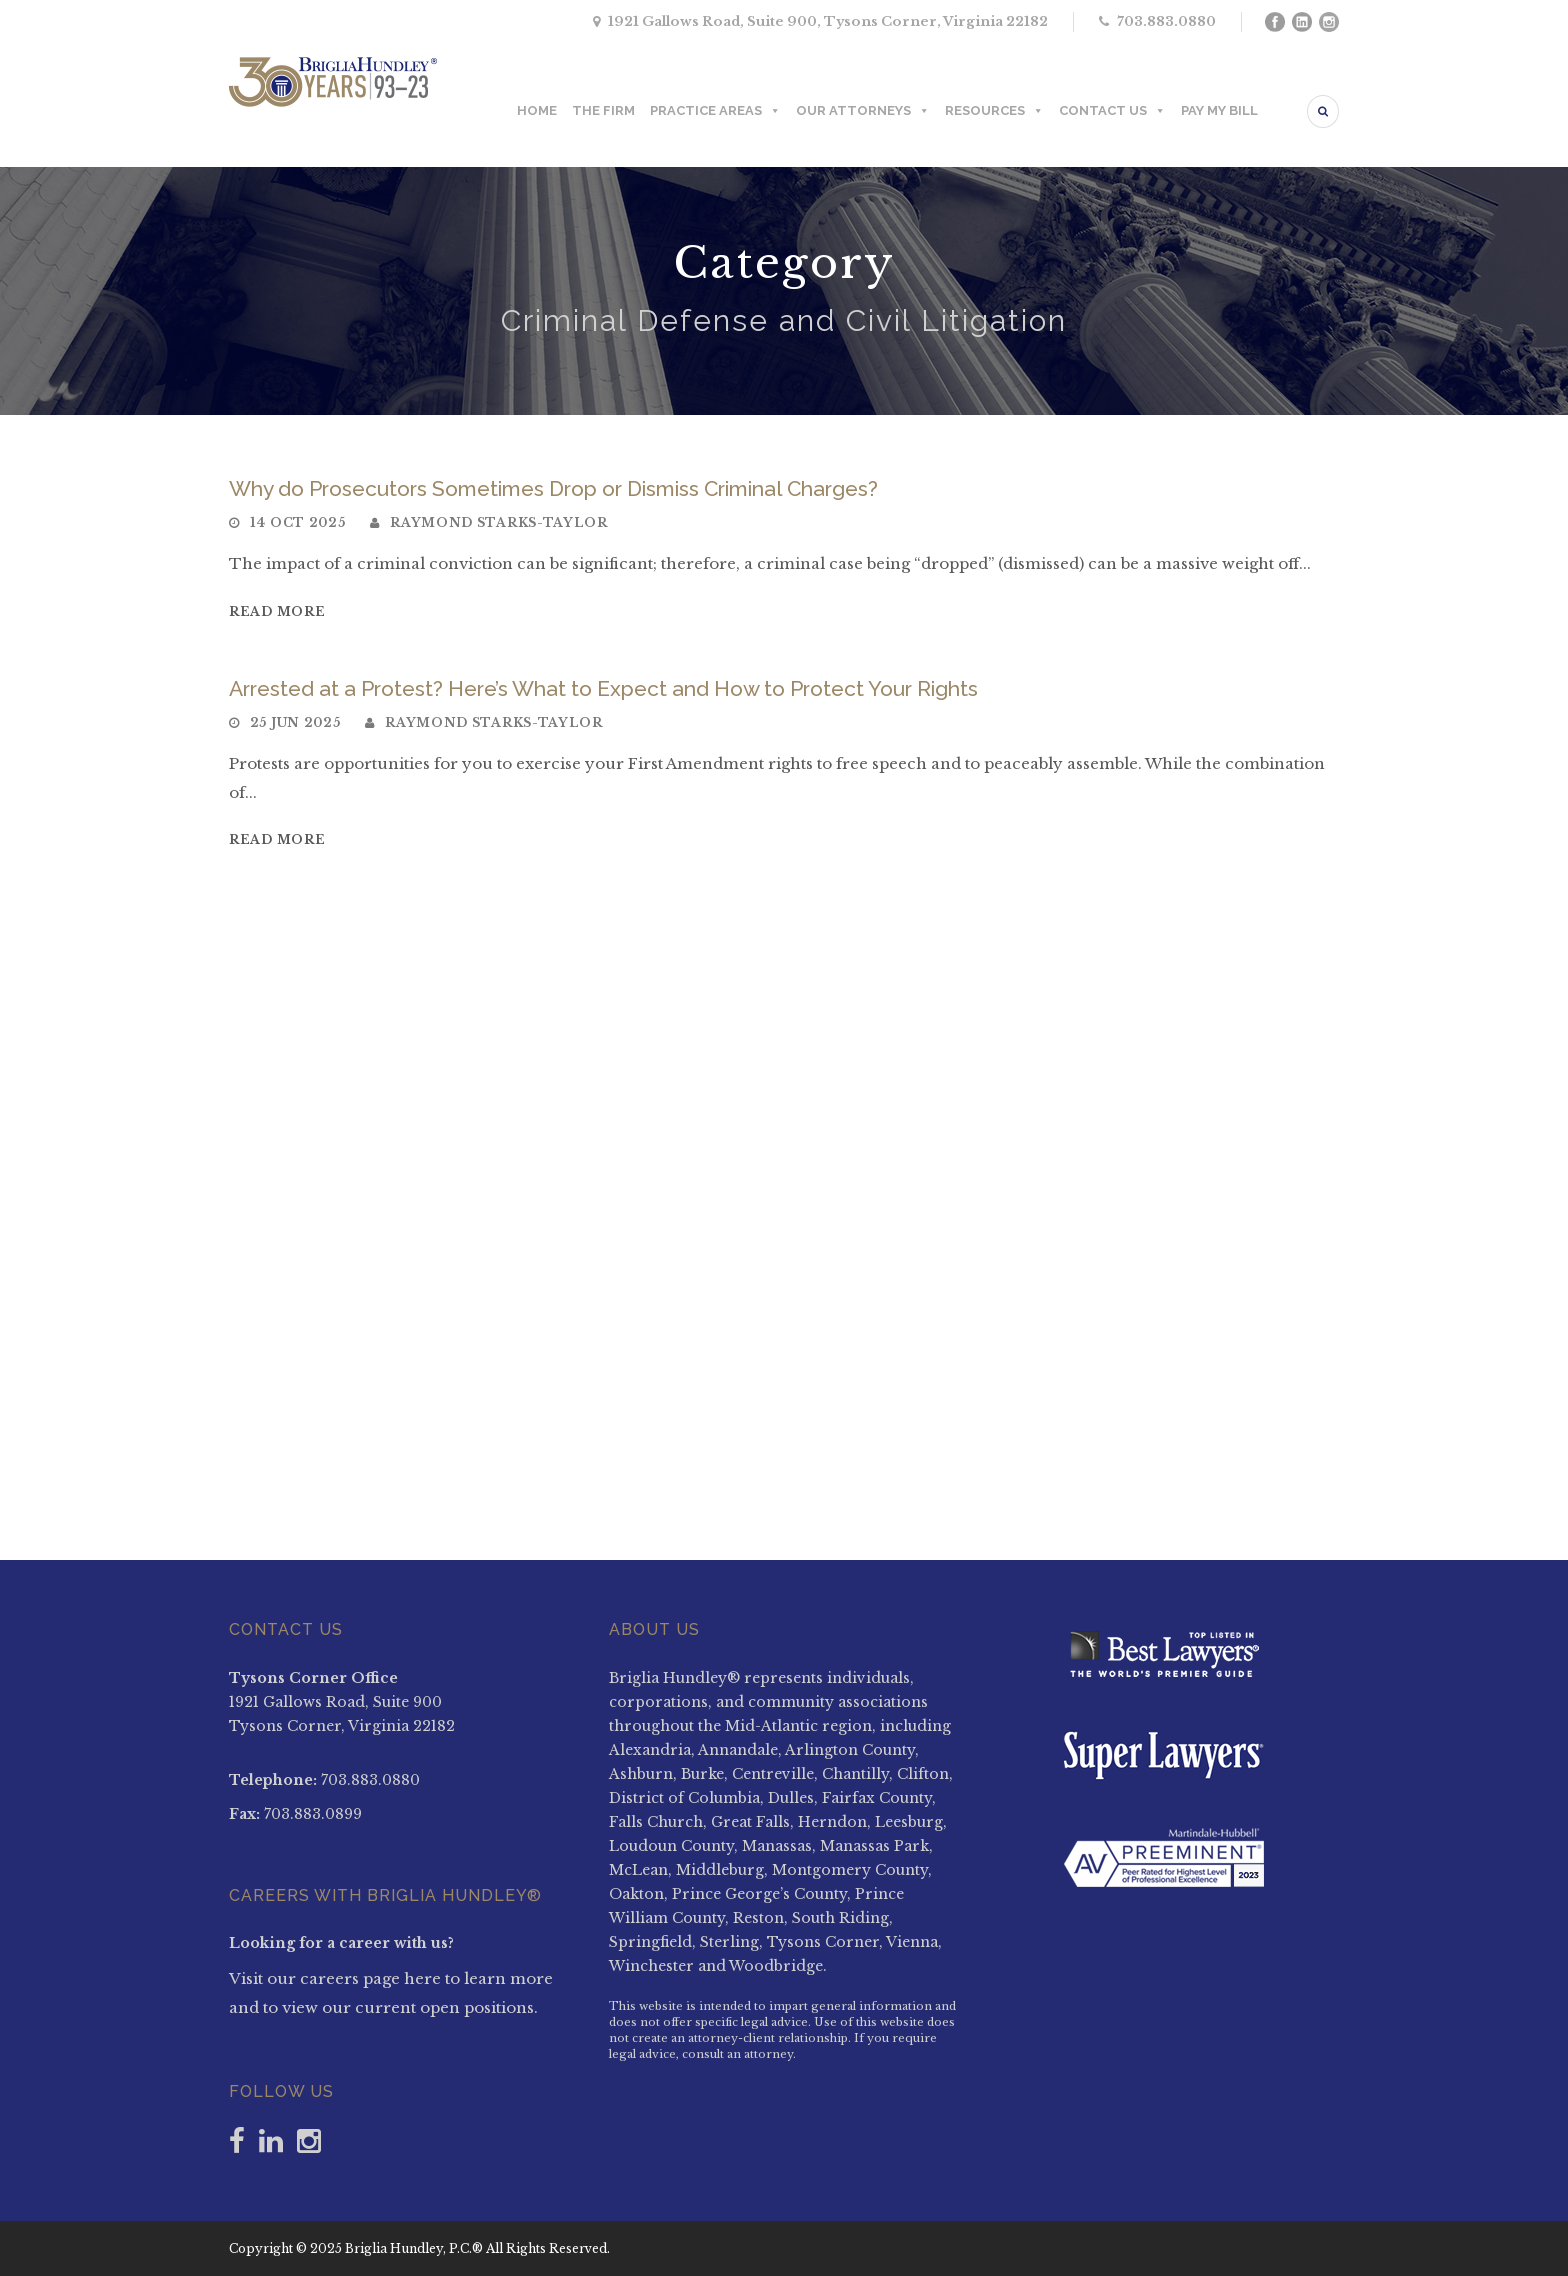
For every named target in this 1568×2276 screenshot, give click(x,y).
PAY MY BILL (1219, 110)
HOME (537, 110)
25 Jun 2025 (295, 722)
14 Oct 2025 (298, 522)
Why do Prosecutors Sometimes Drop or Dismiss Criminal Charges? (553, 488)
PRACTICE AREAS (715, 111)
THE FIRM (603, 110)
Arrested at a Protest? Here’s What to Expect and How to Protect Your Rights (603, 688)
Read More (277, 611)
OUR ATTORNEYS (863, 111)
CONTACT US (1112, 111)
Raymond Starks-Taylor (499, 522)
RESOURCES (994, 111)
